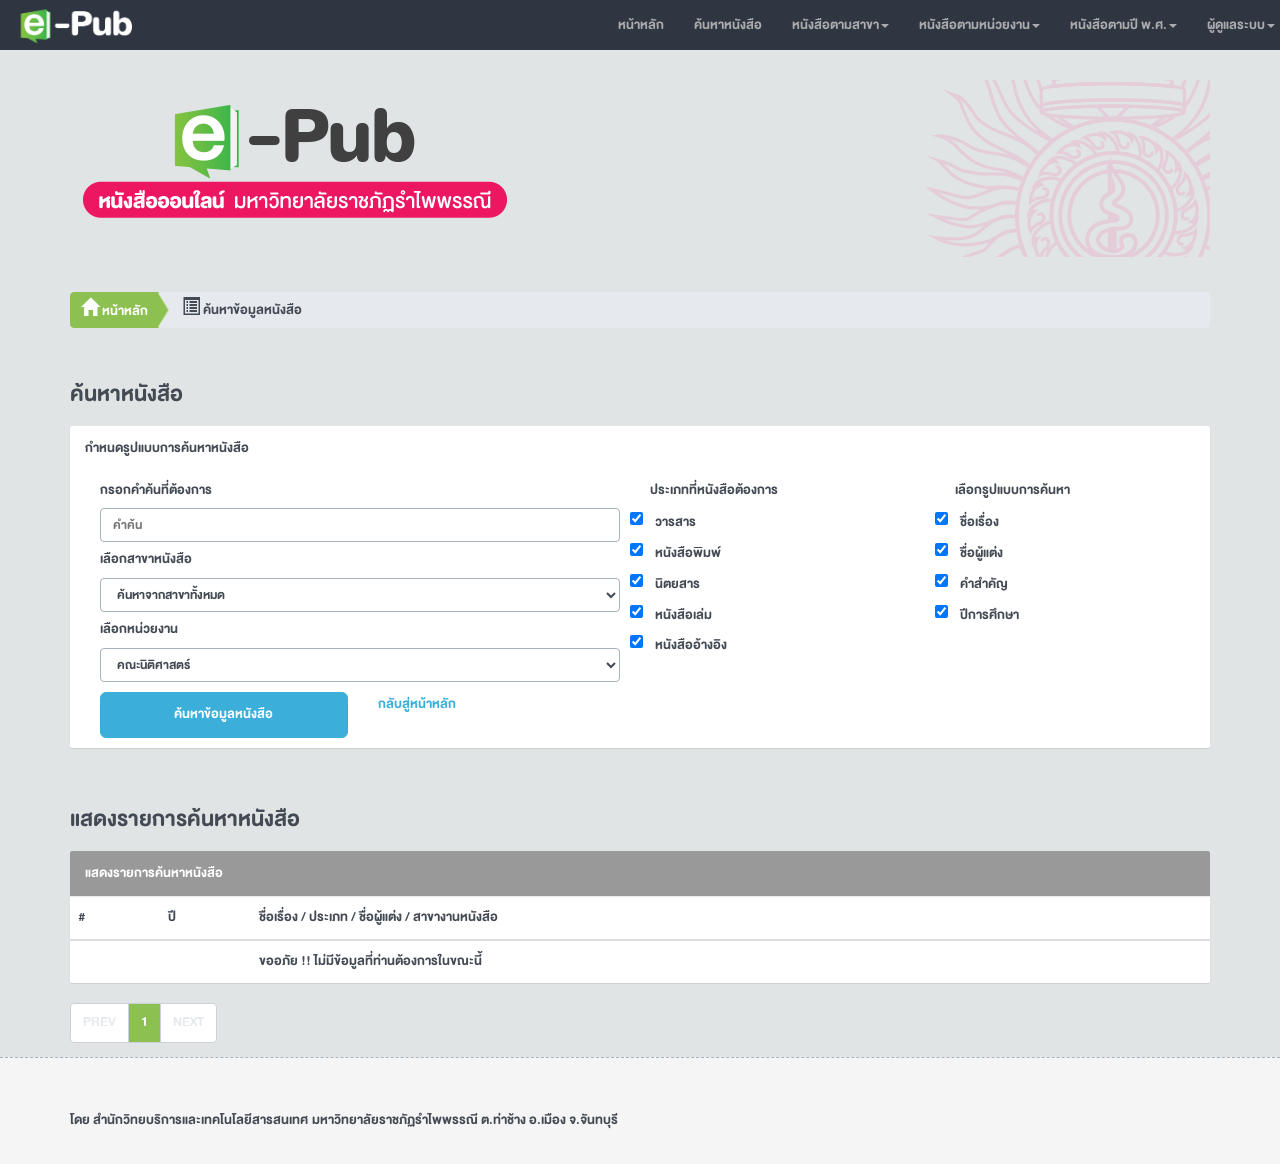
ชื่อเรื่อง (979, 522)
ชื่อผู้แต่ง (981, 553)
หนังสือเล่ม (683, 615)
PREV (99, 1022)
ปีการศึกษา (989, 615)
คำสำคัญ (984, 584)
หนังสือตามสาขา (840, 25)
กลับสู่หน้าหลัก (417, 704)
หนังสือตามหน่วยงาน (979, 25)
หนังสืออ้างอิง (691, 645)
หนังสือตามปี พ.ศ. (1123, 25)
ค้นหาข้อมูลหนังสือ (223, 714)
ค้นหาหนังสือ (728, 25)
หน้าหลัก (641, 25)
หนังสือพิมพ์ (688, 553)
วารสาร (675, 522)
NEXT (188, 1022)
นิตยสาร (677, 584)
